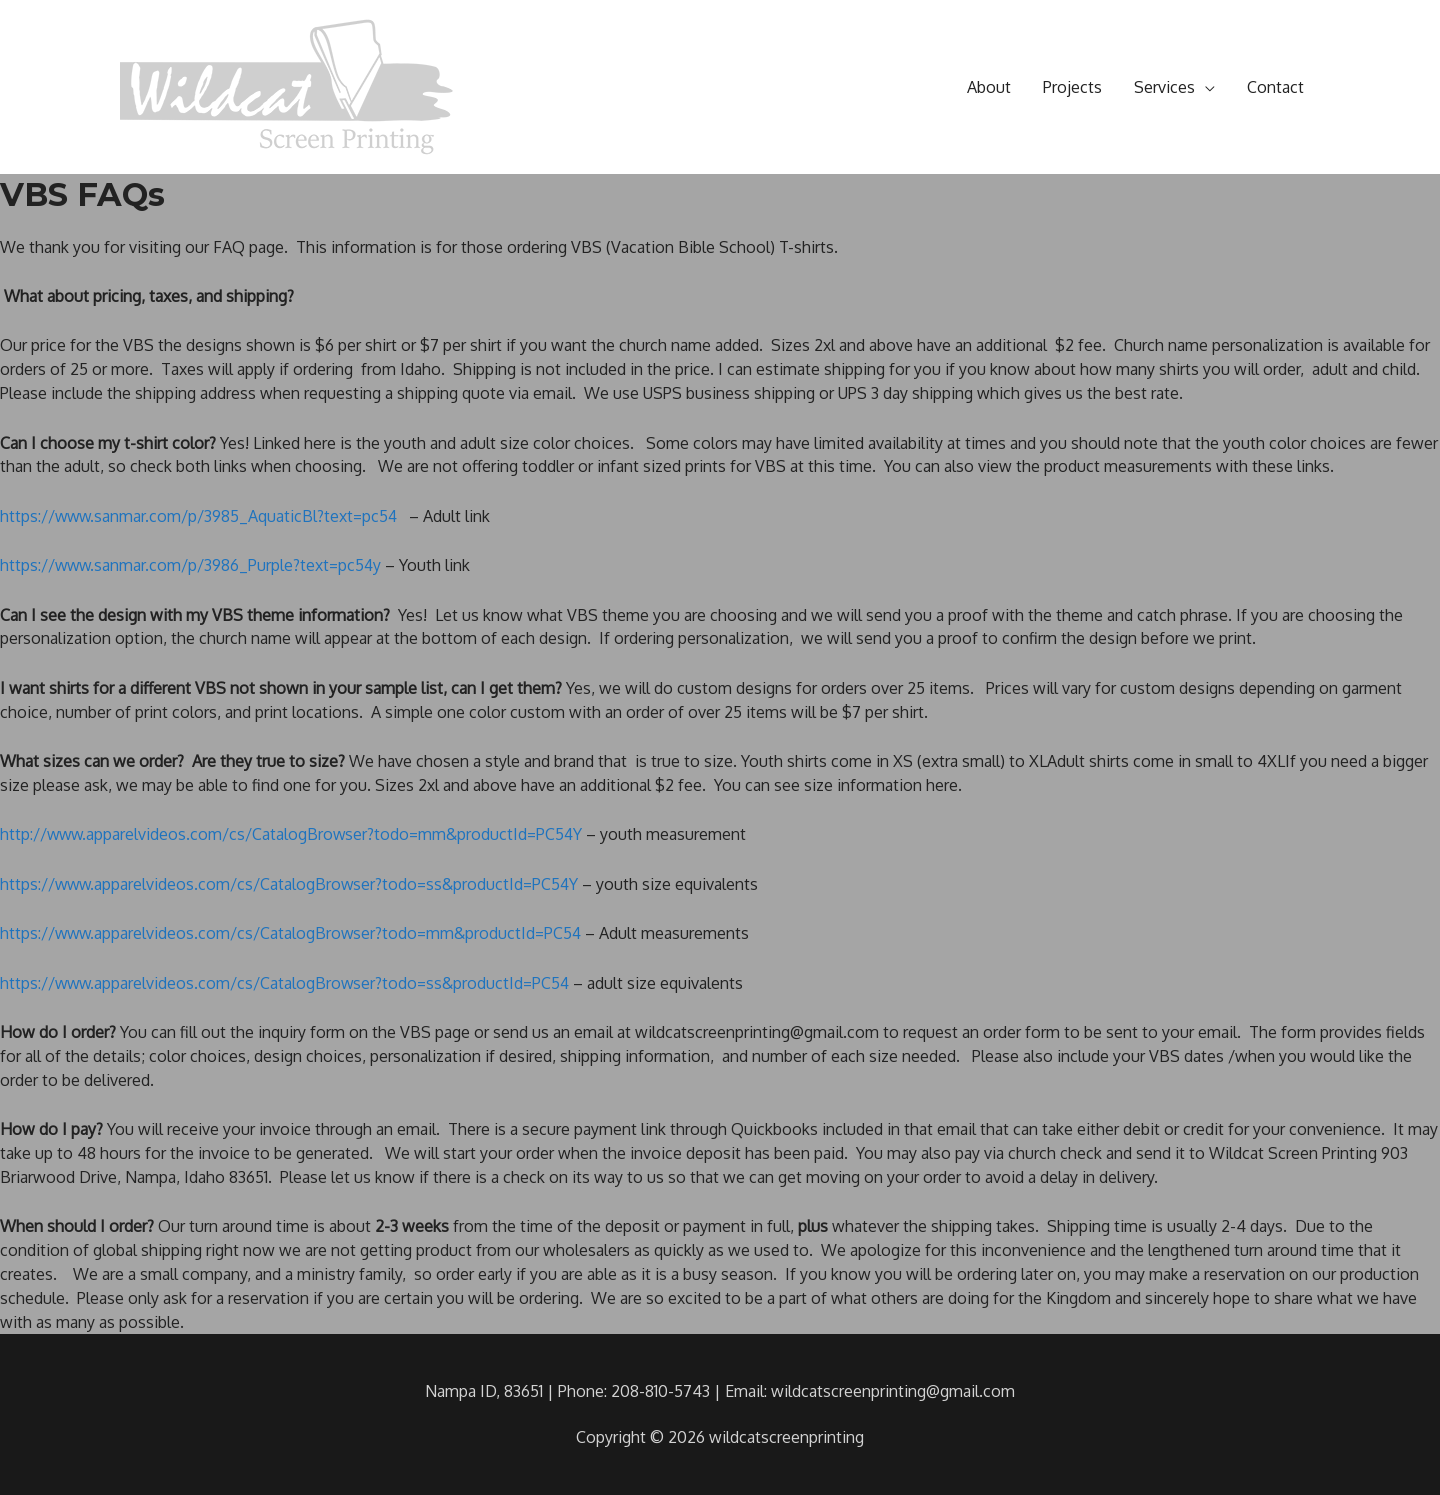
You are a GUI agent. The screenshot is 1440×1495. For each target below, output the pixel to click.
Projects (1072, 87)
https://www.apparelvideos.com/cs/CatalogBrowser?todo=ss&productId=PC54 (288, 983)
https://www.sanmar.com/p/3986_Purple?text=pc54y (193, 565)
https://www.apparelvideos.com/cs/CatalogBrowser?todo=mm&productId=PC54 (294, 933)
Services (1164, 87)
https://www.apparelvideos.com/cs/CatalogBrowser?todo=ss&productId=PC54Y (292, 884)
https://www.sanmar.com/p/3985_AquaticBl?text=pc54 (201, 516)
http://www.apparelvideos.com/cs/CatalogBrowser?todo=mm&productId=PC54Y (294, 834)
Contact (1275, 87)
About (989, 87)
